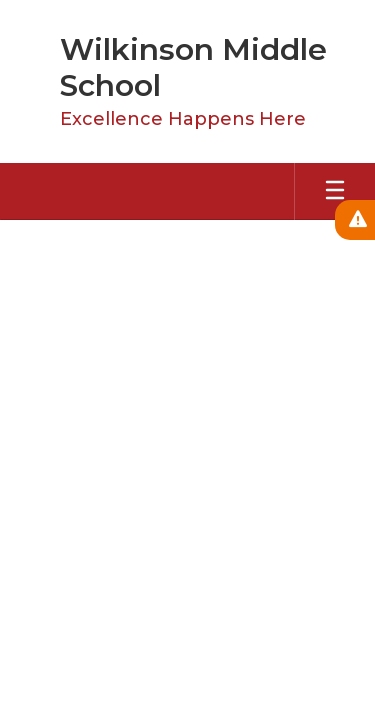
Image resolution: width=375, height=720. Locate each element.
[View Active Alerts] (355, 220)
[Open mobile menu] (335, 191)
